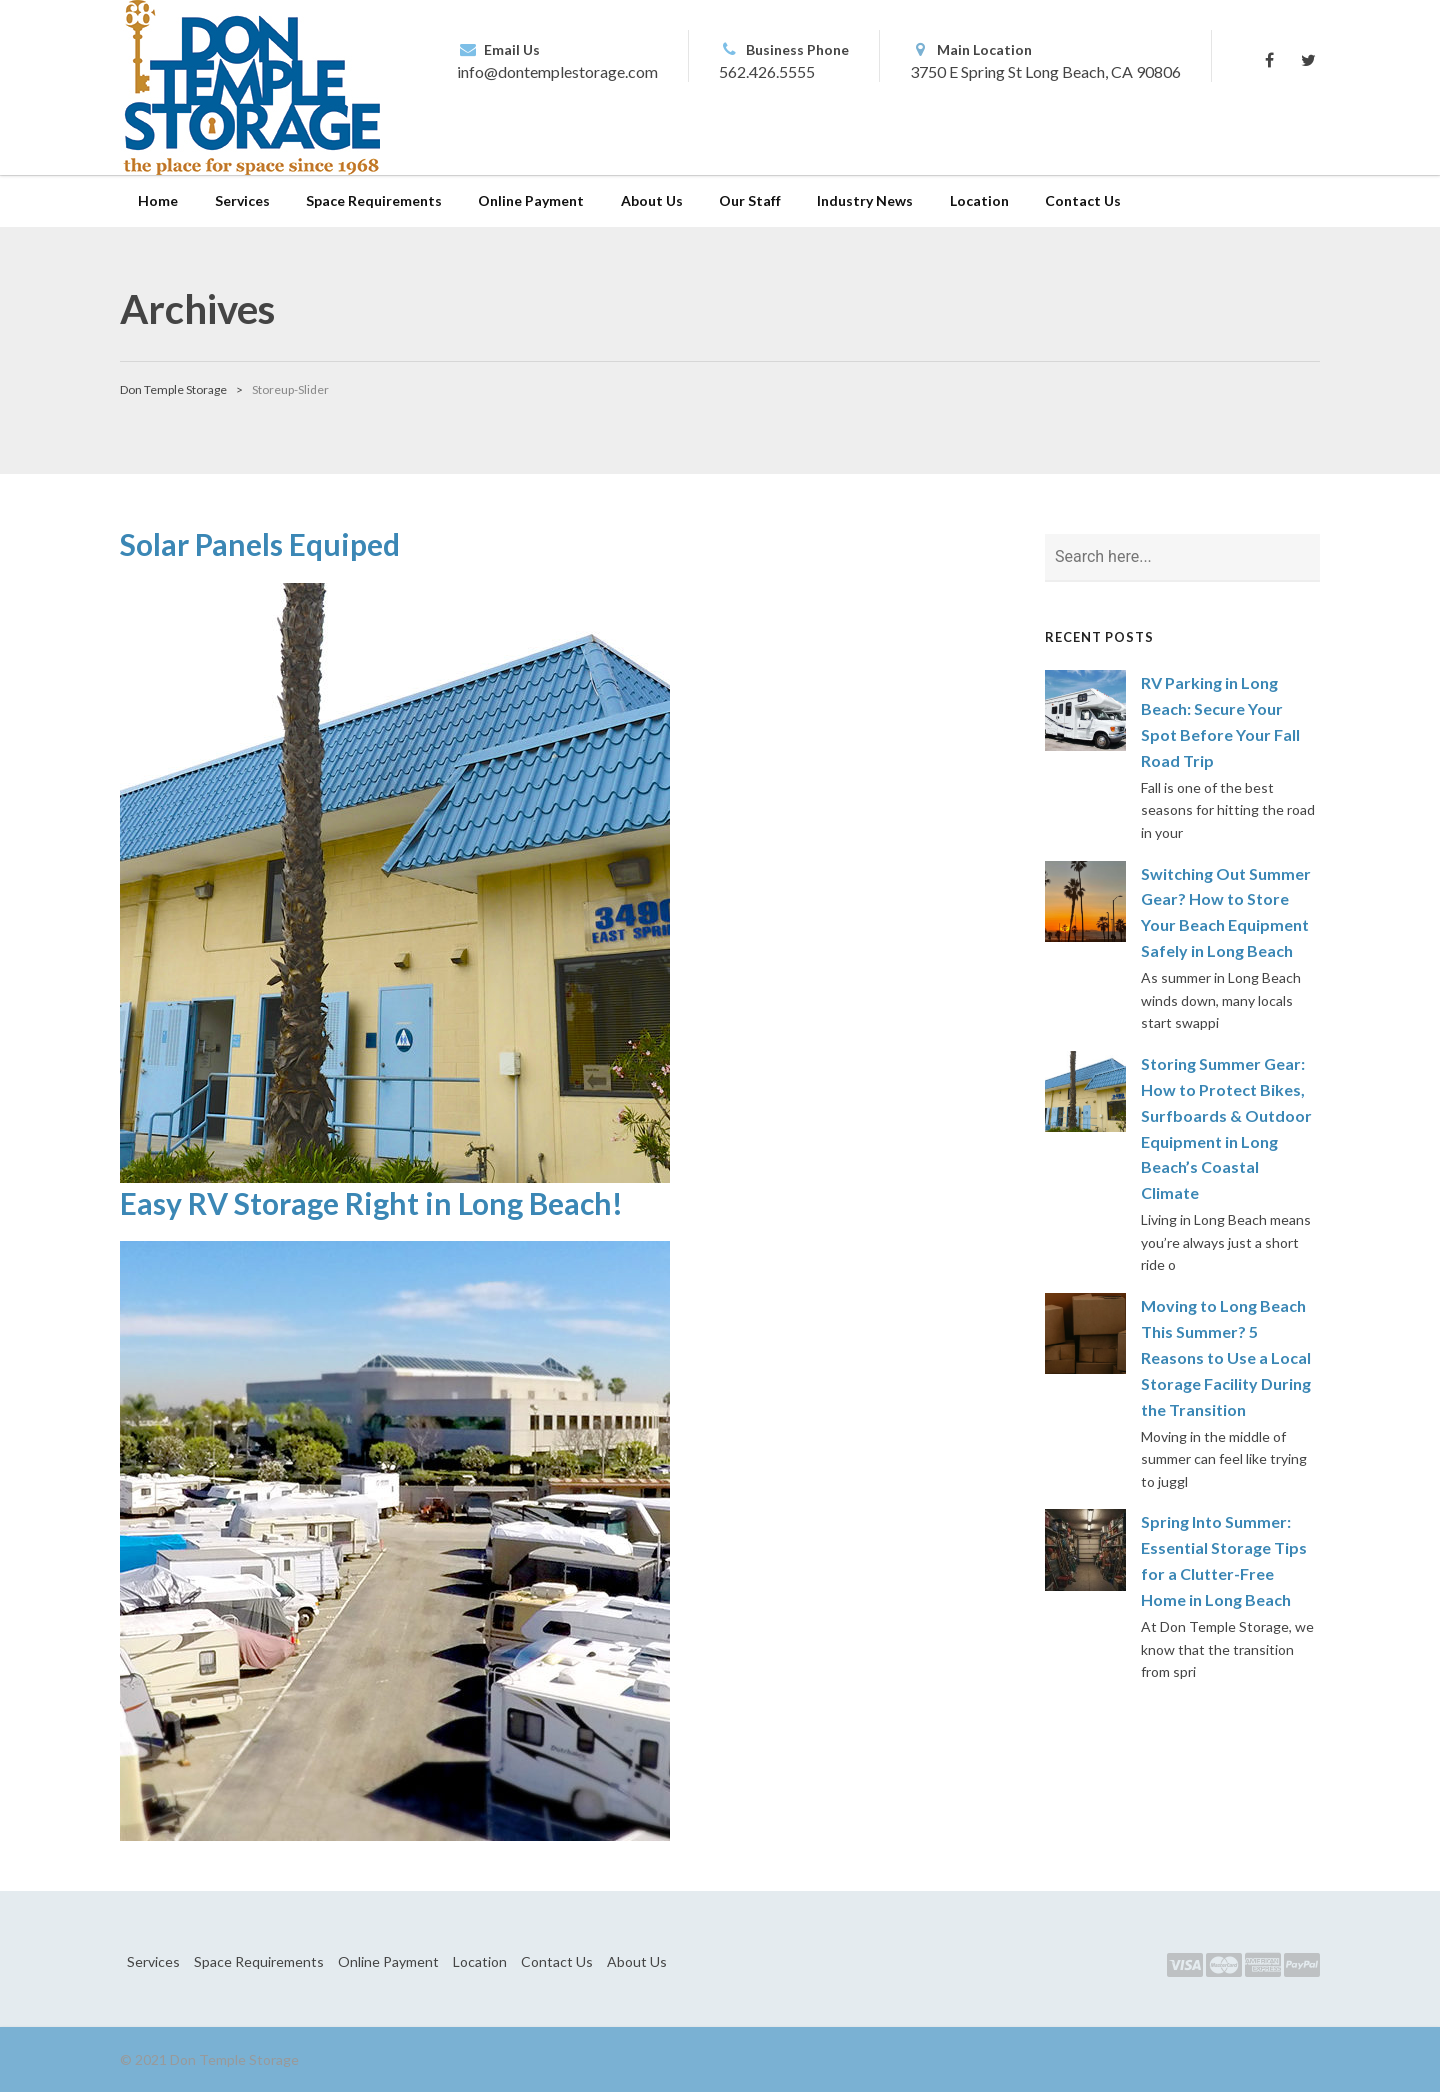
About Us (652, 200)
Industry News (865, 200)
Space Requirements (374, 200)
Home (158, 200)
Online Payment (531, 200)
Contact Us (1083, 200)
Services (242, 200)
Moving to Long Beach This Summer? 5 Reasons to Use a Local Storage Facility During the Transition (1226, 1357)
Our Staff (750, 200)
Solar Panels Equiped (260, 544)
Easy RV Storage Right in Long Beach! (371, 1203)
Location (979, 200)
